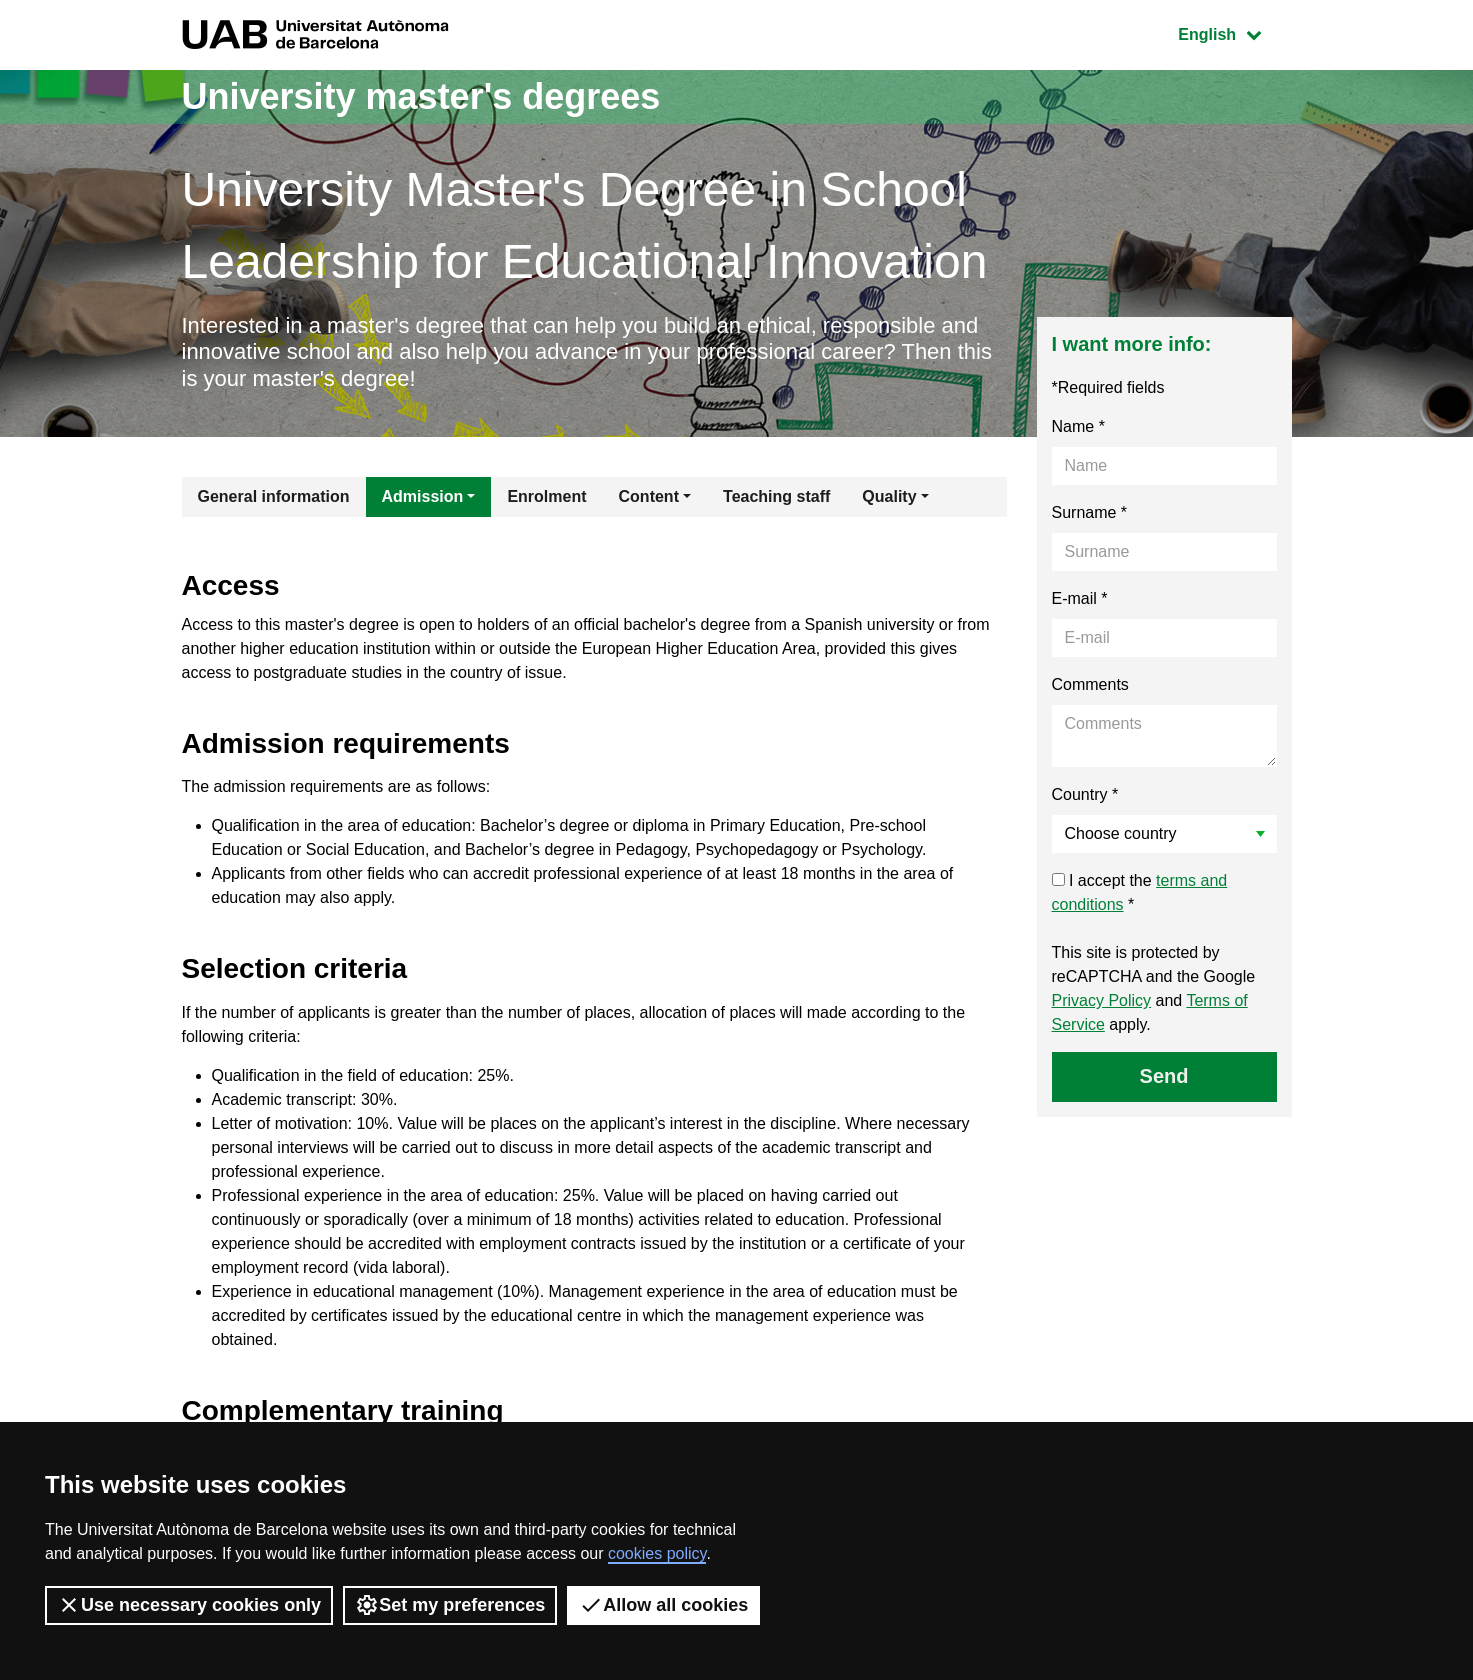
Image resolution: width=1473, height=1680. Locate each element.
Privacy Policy (1102, 1000)
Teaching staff (776, 496)
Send (1164, 1076)
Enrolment (546, 496)
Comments (1090, 684)
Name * (1078, 426)
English (1234, 32)
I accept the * (1140, 892)
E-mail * (1080, 598)
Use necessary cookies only (189, 1605)
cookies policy (657, 1553)
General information (274, 496)
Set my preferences (450, 1605)
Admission (423, 496)
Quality (889, 496)
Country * (1085, 794)
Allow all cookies (663, 1605)
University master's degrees (421, 96)
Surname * (1090, 512)
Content (649, 496)
